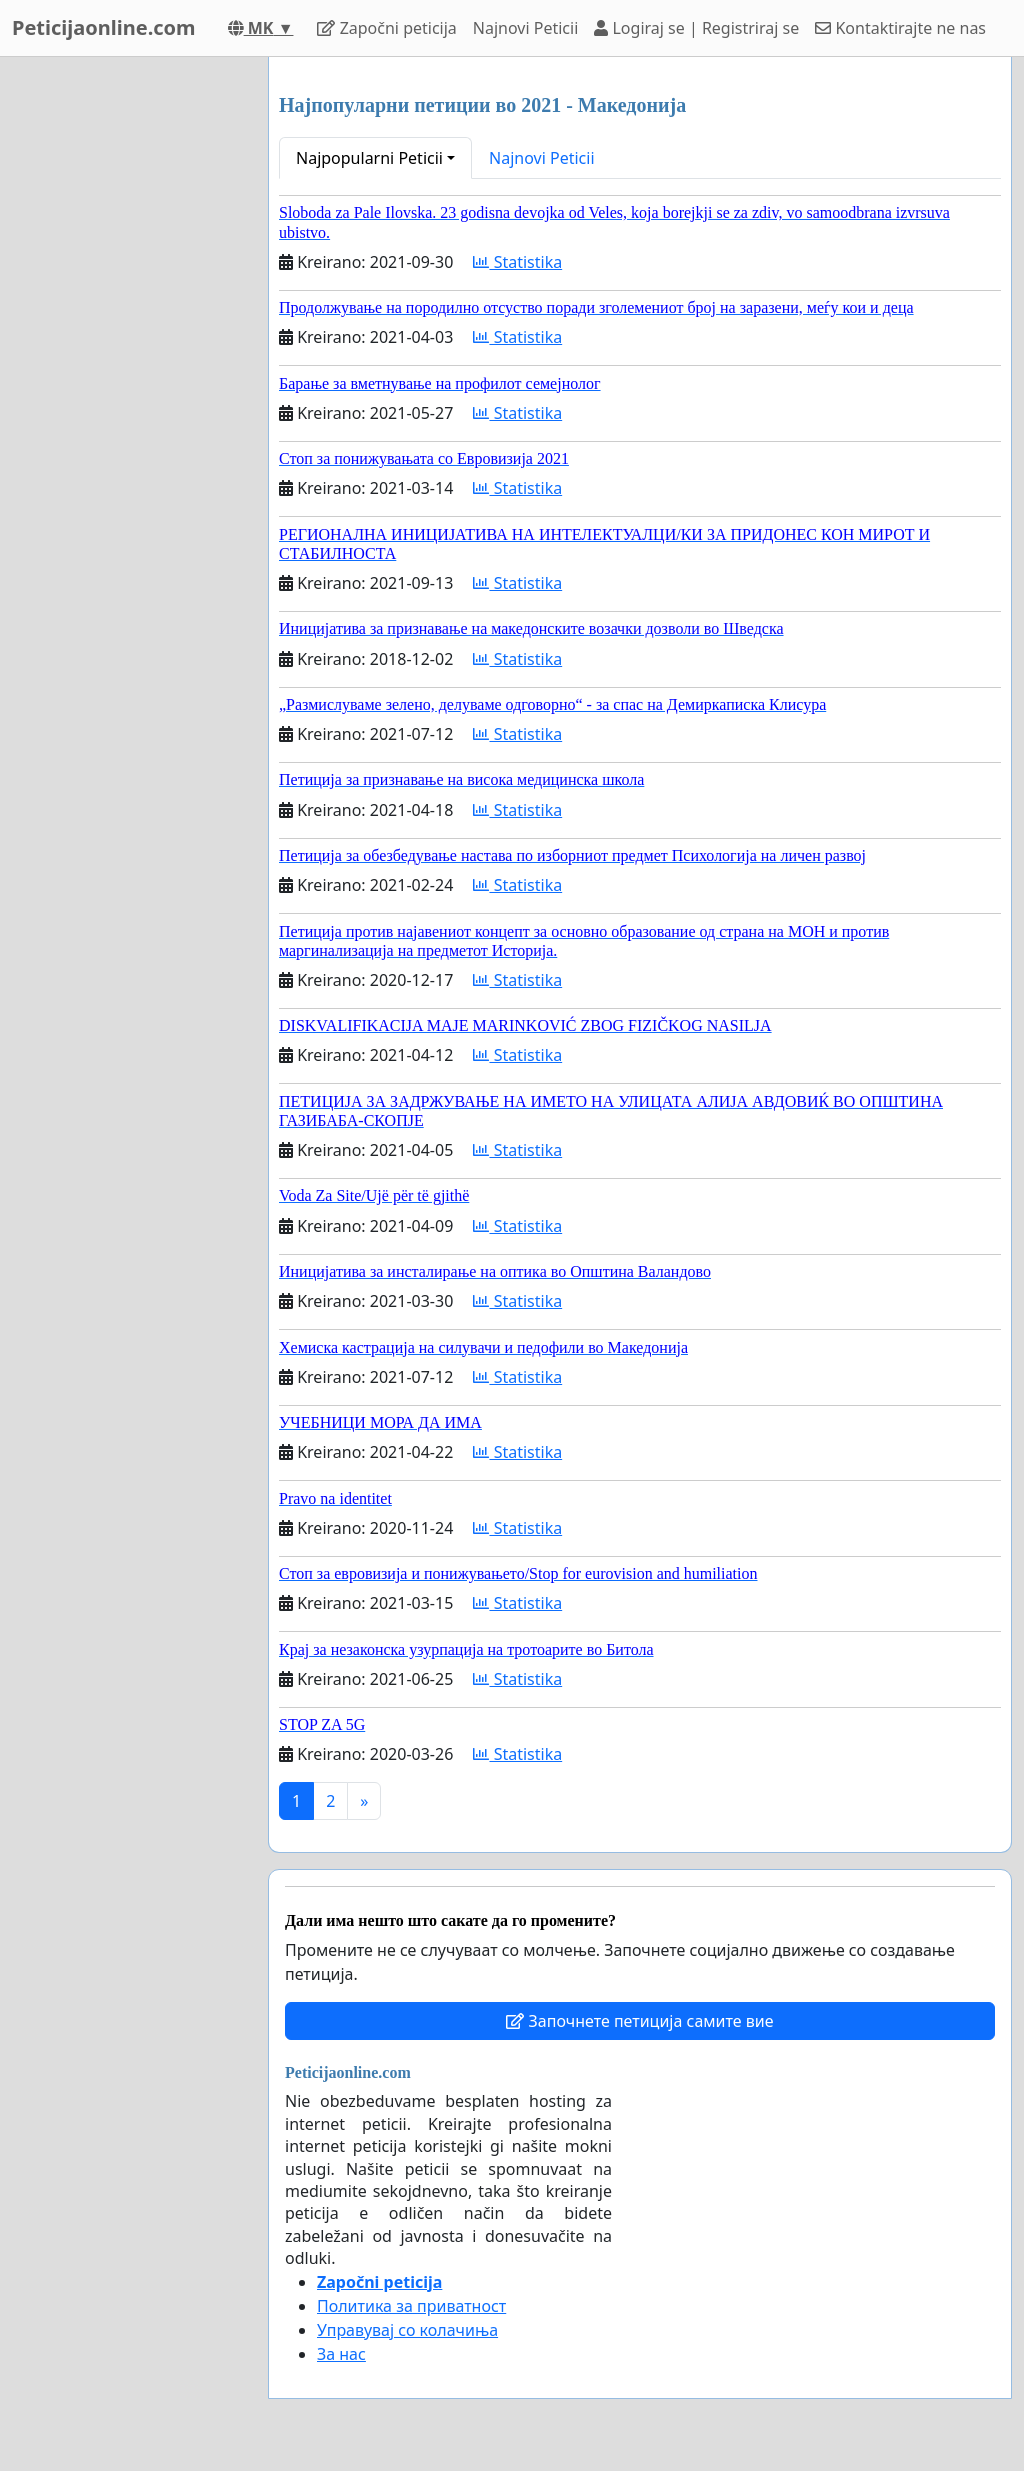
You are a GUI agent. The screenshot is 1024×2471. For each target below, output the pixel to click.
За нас (341, 2354)
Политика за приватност (411, 2306)
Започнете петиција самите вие (639, 2021)
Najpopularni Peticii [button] (369, 158)
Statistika (517, 262)
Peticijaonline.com (104, 27)
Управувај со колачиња (407, 2330)
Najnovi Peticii (525, 28)
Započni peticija (386, 28)
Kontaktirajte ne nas (900, 28)
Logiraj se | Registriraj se (696, 28)
